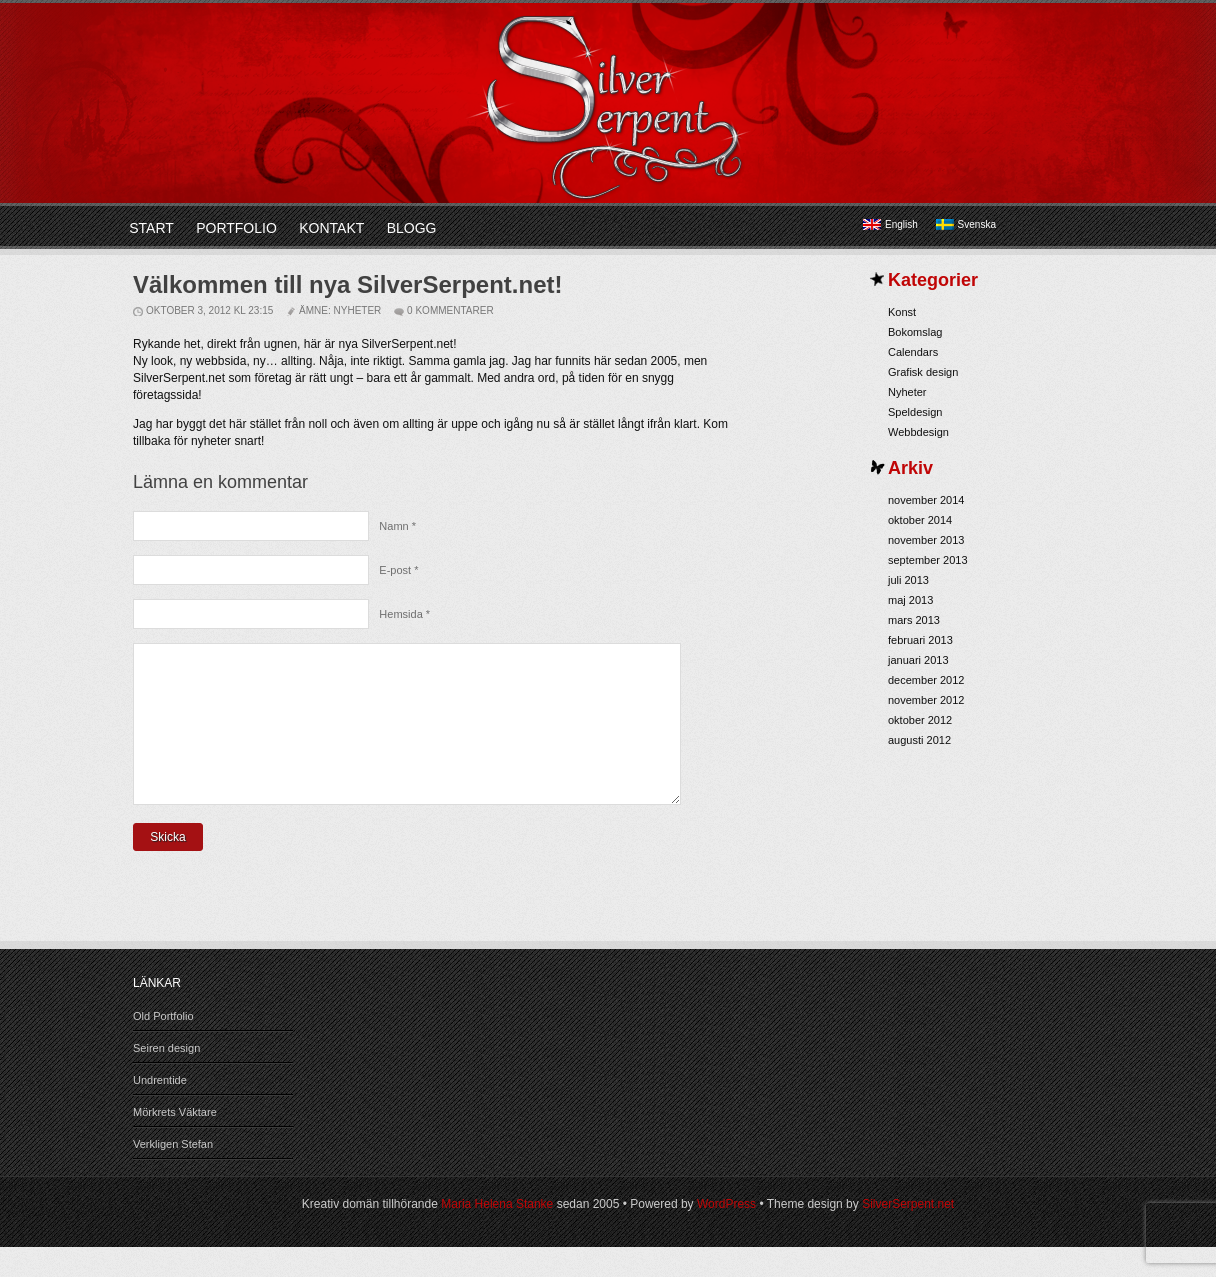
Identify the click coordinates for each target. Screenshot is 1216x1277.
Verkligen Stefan (173, 1174)
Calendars (913, 352)
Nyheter (358, 310)
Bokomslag (915, 332)
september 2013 (928, 560)
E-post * (398, 570)
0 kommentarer (450, 310)
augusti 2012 (919, 740)
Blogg (412, 228)
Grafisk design (923, 372)
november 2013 (926, 540)
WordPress (726, 1234)
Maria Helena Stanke (497, 1234)
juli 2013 (908, 580)
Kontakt (331, 228)
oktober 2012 (920, 720)
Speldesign (915, 412)
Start (151, 228)
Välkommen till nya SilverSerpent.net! (347, 284)
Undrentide (160, 1110)
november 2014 (926, 500)
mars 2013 (914, 620)
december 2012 (926, 680)
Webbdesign (918, 432)
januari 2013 (918, 660)
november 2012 (926, 700)
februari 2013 (920, 640)
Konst (902, 312)
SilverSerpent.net (908, 1234)
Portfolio (236, 228)
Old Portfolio (163, 1046)
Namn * (397, 526)
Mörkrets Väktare (175, 1142)
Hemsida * (404, 614)
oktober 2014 (920, 520)
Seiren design (166, 1078)
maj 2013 (910, 600)
